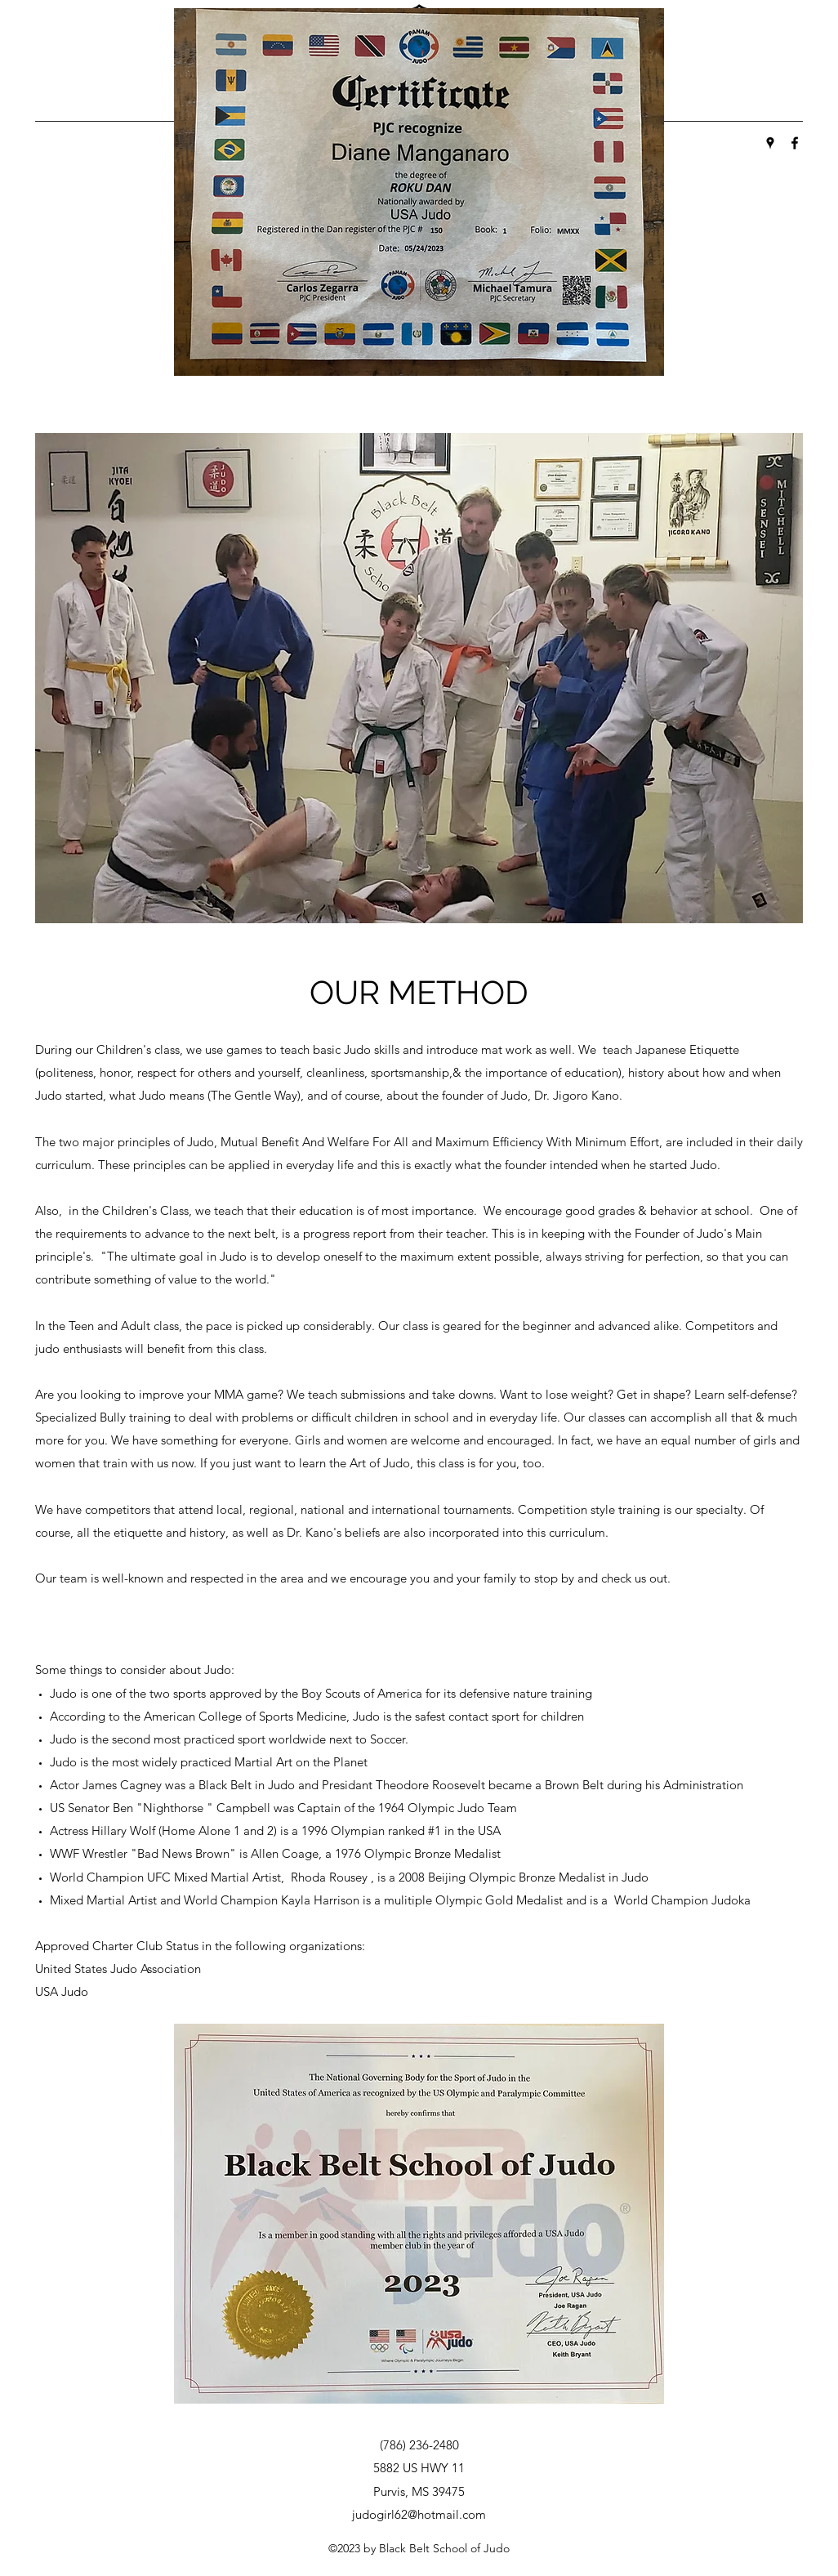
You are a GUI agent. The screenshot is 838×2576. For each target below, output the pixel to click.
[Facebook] (795, 143)
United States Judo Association (118, 1968)
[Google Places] (770, 143)
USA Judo (61, 1991)
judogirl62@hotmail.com (419, 2514)
